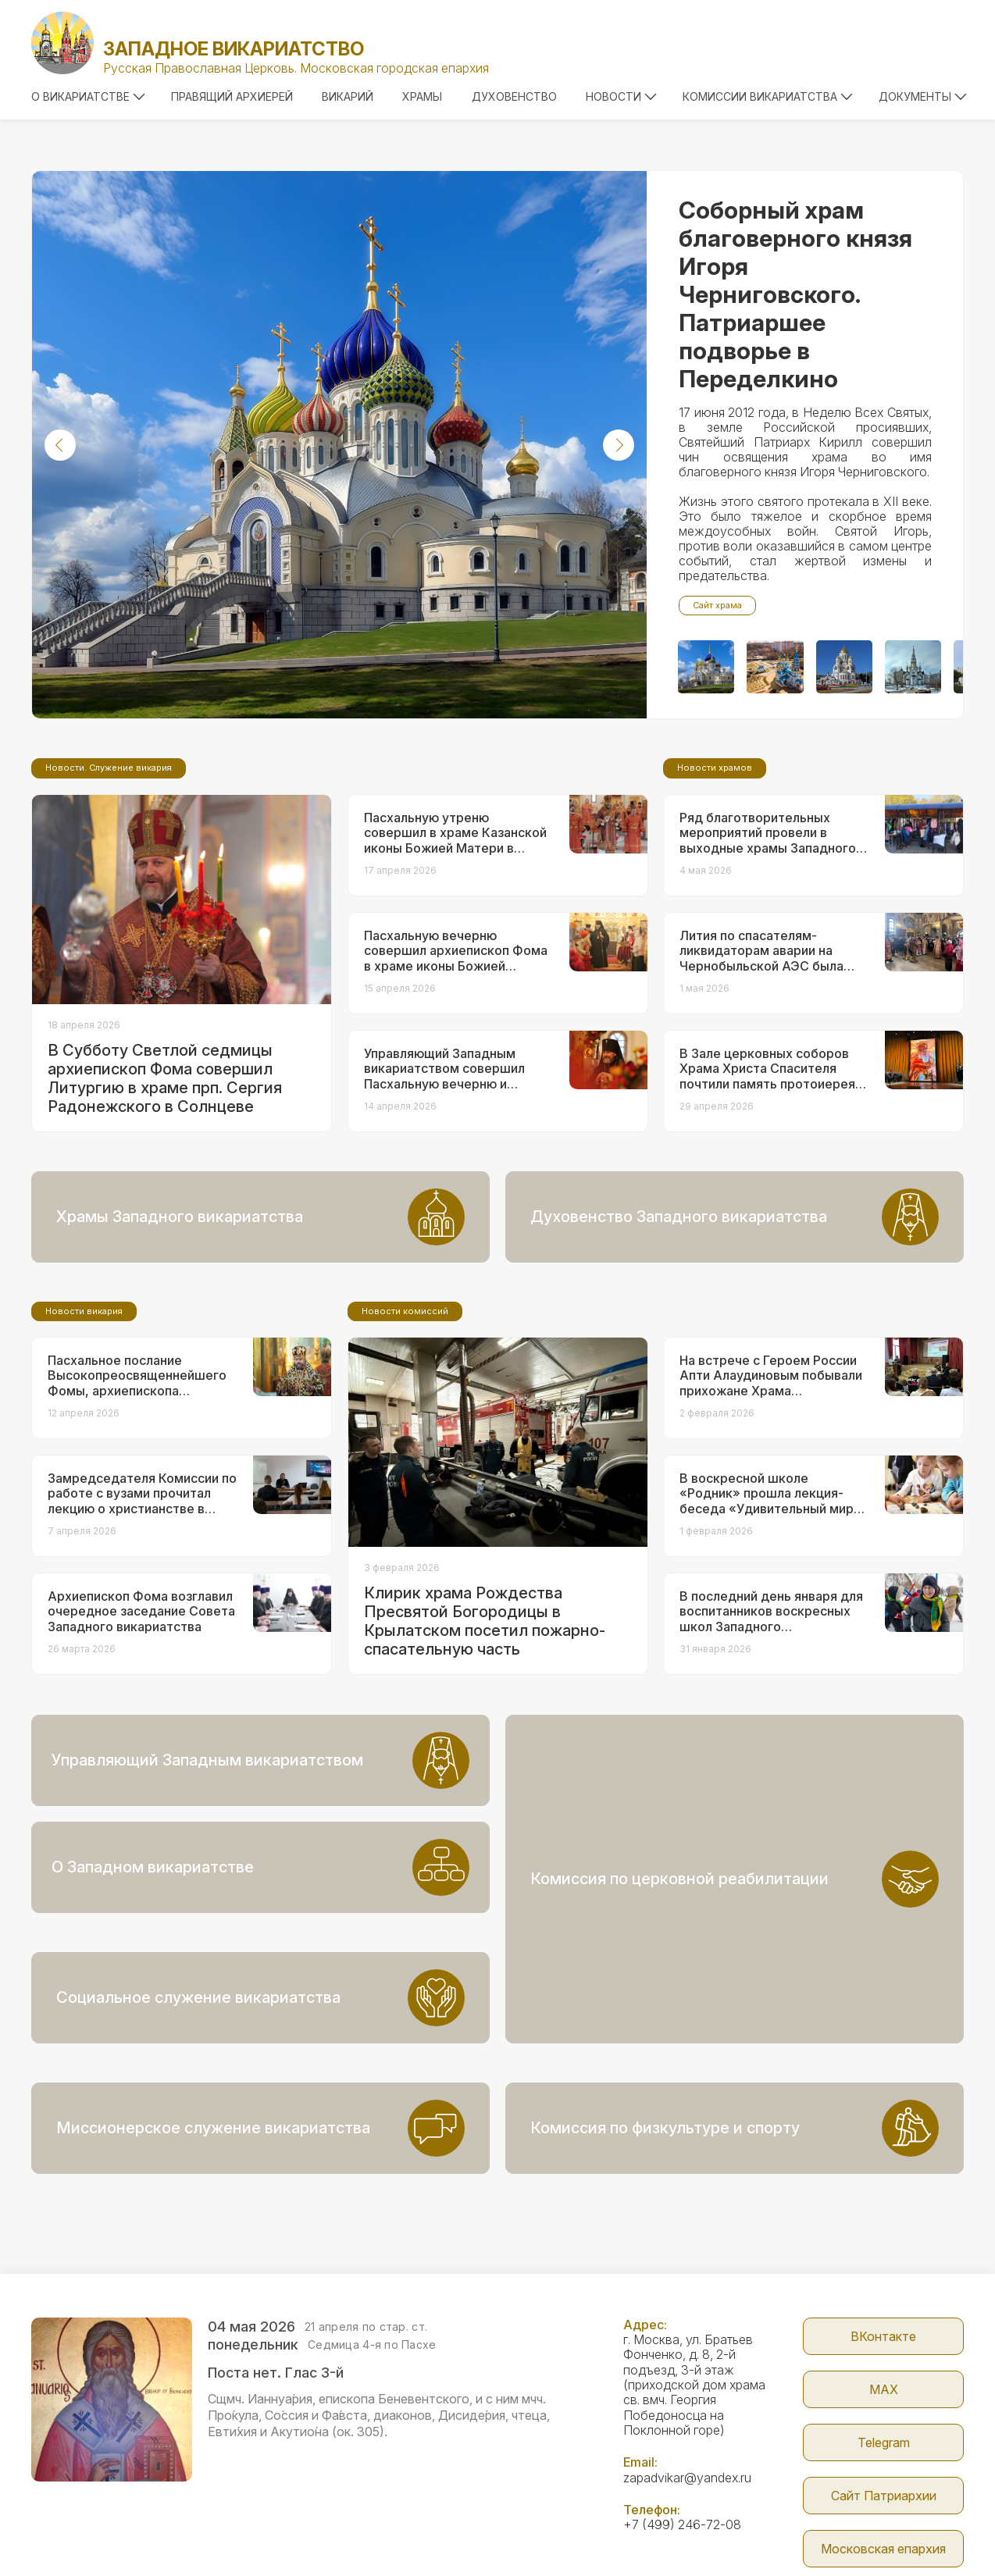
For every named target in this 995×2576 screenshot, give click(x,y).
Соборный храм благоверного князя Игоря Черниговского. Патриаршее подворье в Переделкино (795, 294)
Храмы (422, 96)
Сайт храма (717, 605)
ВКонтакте (883, 2243)
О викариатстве (88, 96)
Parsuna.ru (719, 2531)
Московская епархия (883, 2456)
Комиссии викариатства (768, 96)
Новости (621, 96)
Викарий (347, 96)
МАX (883, 2296)
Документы (923, 96)
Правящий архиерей (232, 96)
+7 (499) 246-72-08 (682, 2432)
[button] (60, 445)
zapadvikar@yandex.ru (687, 2385)
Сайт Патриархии (883, 2402)
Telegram (884, 2349)
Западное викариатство (233, 48)
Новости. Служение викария (108, 898)
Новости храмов (714, 898)
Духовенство (514, 96)
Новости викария (84, 1441)
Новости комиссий (405, 1441)
